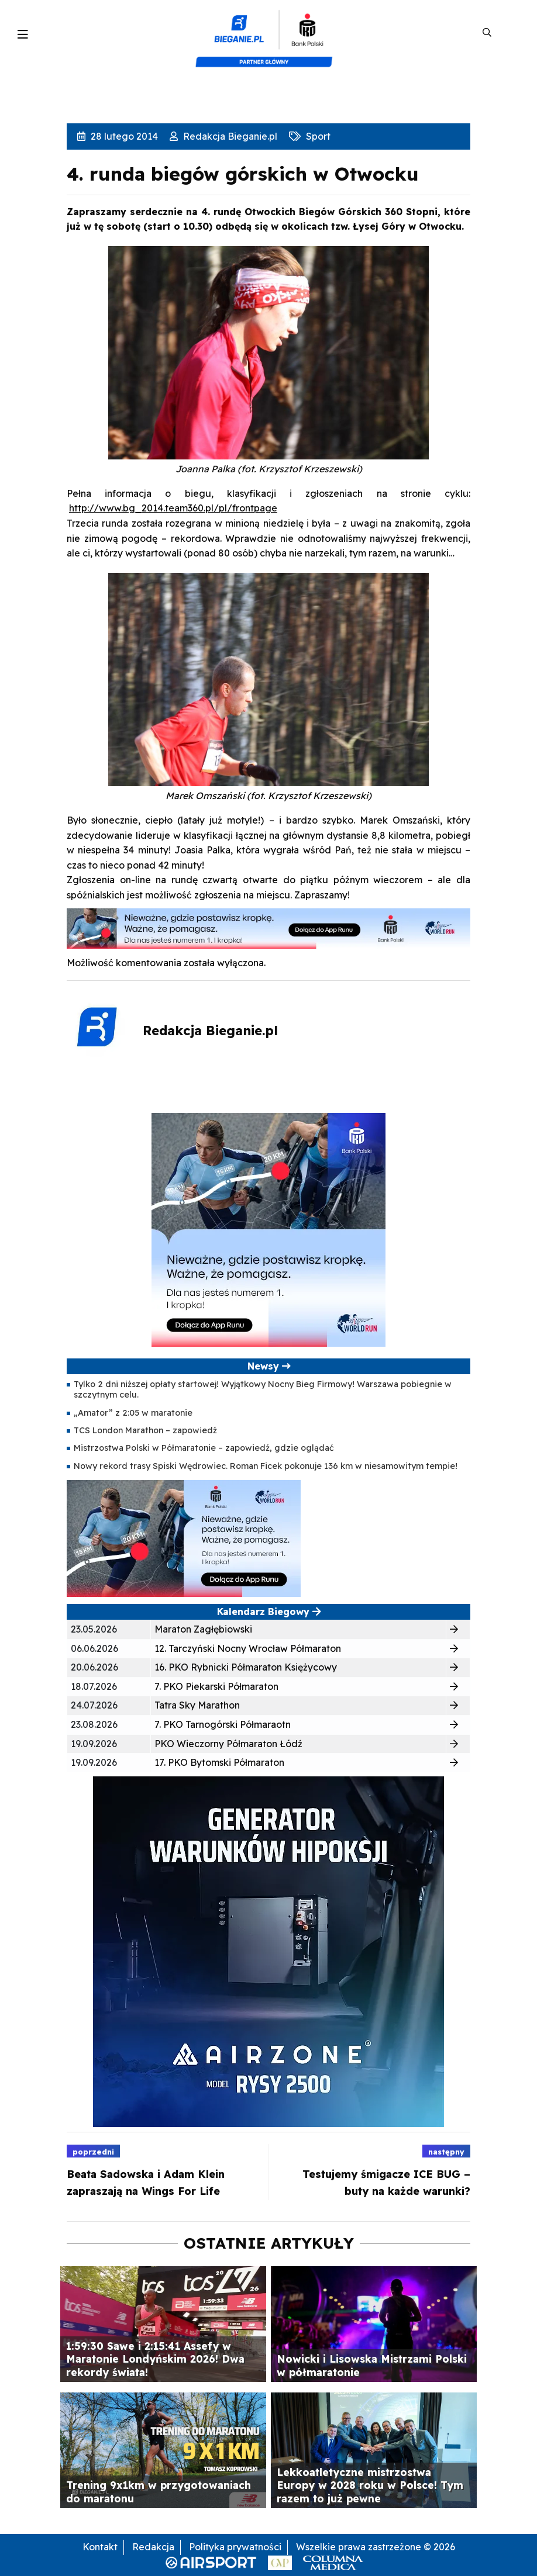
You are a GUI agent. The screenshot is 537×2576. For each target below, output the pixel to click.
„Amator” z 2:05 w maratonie (133, 1413)
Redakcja (153, 2547)
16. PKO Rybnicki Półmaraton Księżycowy (245, 1667)
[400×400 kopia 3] (268, 1229)
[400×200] (184, 1537)
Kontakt (100, 2547)
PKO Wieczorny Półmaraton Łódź (228, 1743)
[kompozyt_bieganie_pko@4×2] (268, 33)
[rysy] (268, 1950)
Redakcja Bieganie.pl (229, 136)
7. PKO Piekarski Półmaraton (216, 1686)
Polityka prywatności (235, 2547)
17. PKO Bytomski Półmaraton (219, 1762)
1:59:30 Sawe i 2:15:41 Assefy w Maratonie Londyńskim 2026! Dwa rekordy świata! (155, 2359)
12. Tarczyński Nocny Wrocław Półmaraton (247, 1648)
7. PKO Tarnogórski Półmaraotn (222, 1724)
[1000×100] (268, 927)
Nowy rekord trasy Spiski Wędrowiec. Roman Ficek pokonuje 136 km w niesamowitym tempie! (265, 1466)
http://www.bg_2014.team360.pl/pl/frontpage (173, 508)
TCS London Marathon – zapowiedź (145, 1430)
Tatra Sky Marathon (197, 1705)
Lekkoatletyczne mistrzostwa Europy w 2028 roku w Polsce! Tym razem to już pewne (370, 2485)
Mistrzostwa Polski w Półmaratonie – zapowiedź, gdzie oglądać (204, 1448)
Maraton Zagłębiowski (203, 1629)
